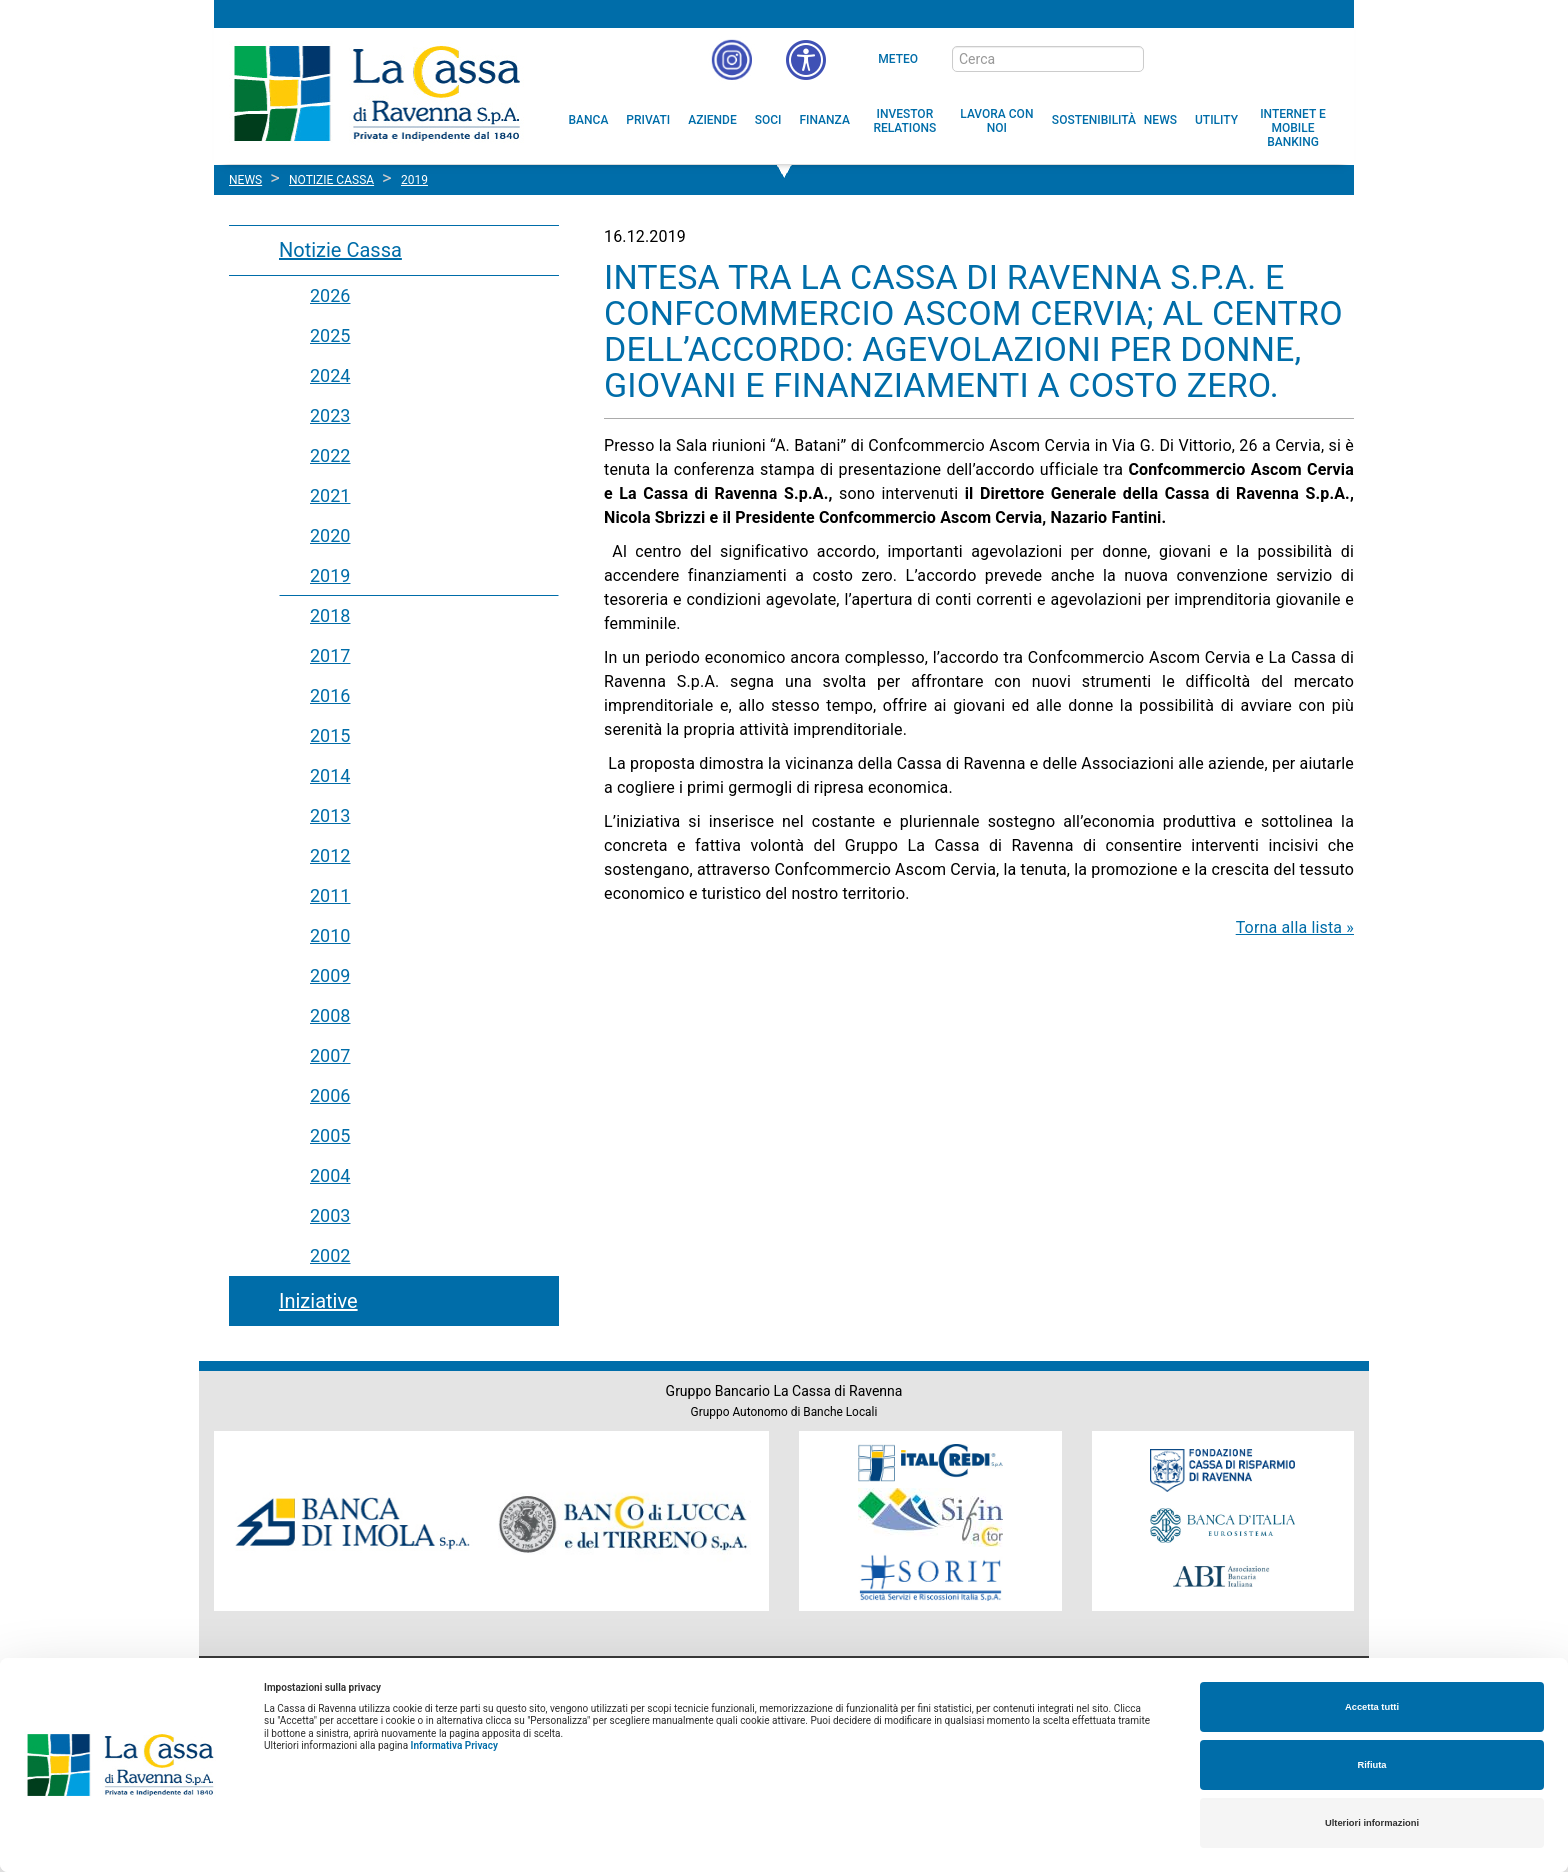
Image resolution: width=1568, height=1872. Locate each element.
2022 (330, 455)
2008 (330, 1015)
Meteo (898, 59)
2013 (330, 815)
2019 (330, 575)
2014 (330, 775)
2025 (330, 335)
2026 (330, 295)
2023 (330, 415)
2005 (330, 1135)
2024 (330, 375)
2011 (330, 895)
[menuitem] (589, 120)
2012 (330, 855)
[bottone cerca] (1170, 60)
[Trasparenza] (1269, 58)
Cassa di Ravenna (376, 93)
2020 (330, 535)
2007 (330, 1055)
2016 (330, 695)
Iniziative (318, 1301)
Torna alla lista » (1295, 927)
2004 (330, 1175)
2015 (330, 735)
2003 (330, 1215)
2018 (330, 615)
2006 (330, 1095)
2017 (330, 655)
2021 (330, 495)
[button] (806, 60)
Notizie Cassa (340, 250)
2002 (330, 1255)
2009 (330, 975)
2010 (330, 935)
